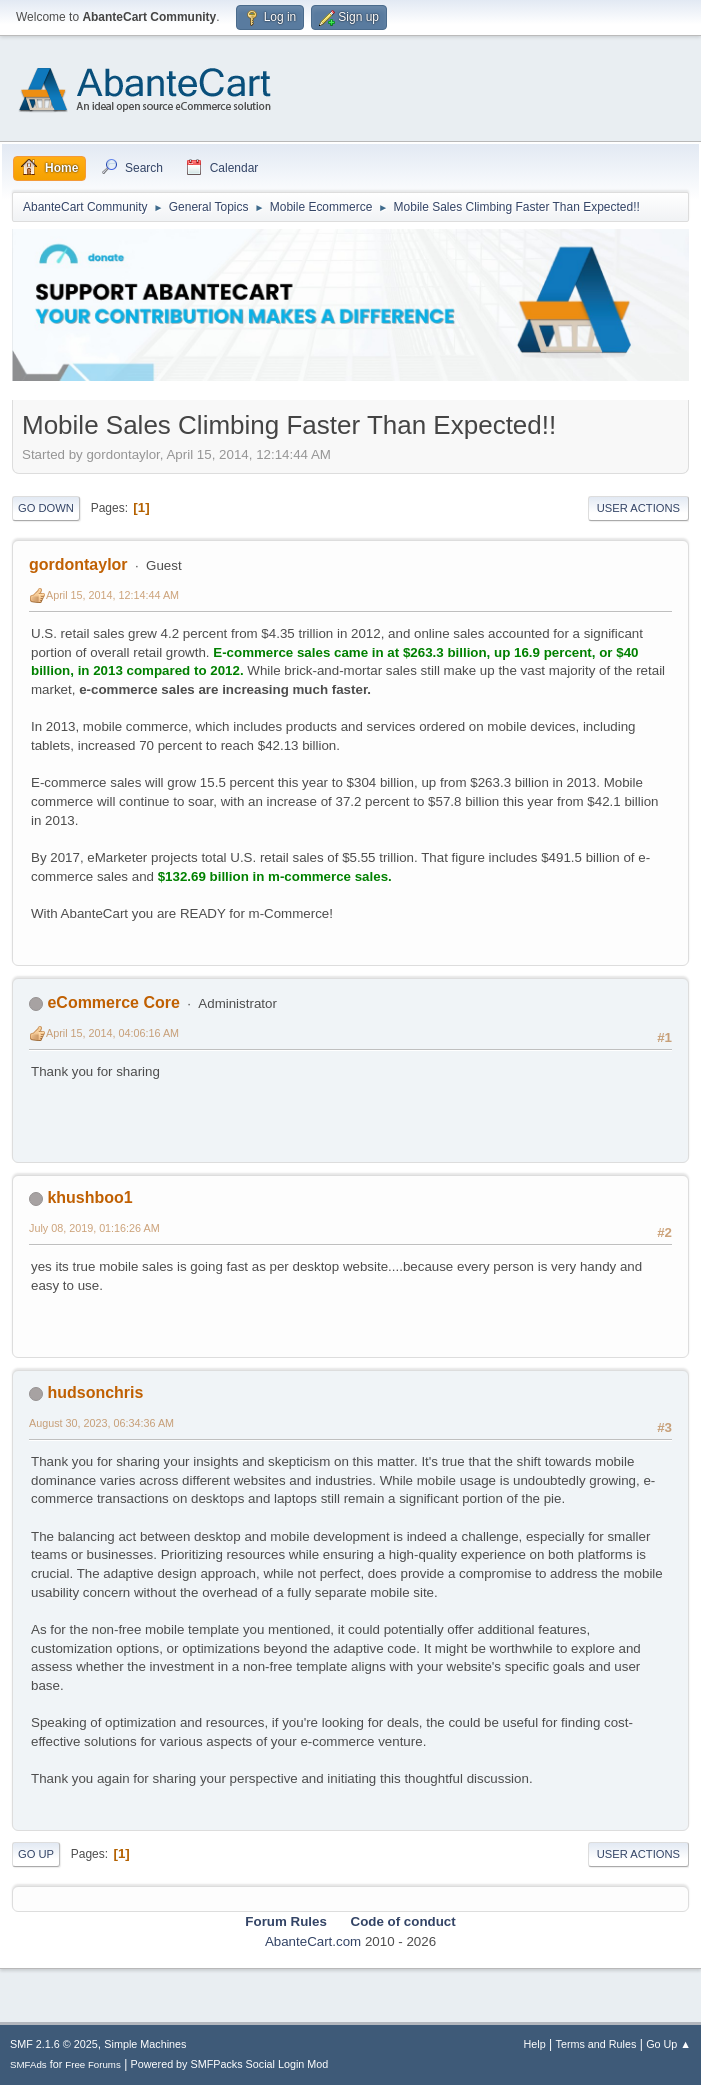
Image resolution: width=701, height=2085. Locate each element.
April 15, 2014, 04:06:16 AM (112, 1033)
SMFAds (28, 2064)
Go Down (46, 508)
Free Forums (93, 2064)
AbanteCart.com (313, 1941)
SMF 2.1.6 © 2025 (54, 2044)
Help (535, 2044)
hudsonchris (95, 1392)
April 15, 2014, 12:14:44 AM (112, 595)
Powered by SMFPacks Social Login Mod (230, 2064)
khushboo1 (89, 1197)
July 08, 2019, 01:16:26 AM (94, 1228)
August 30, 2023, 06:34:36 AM (101, 1423)
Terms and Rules (596, 2044)
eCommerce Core (113, 1002)
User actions (638, 508)
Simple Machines (145, 2044)
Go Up (36, 1854)
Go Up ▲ (668, 2044)
